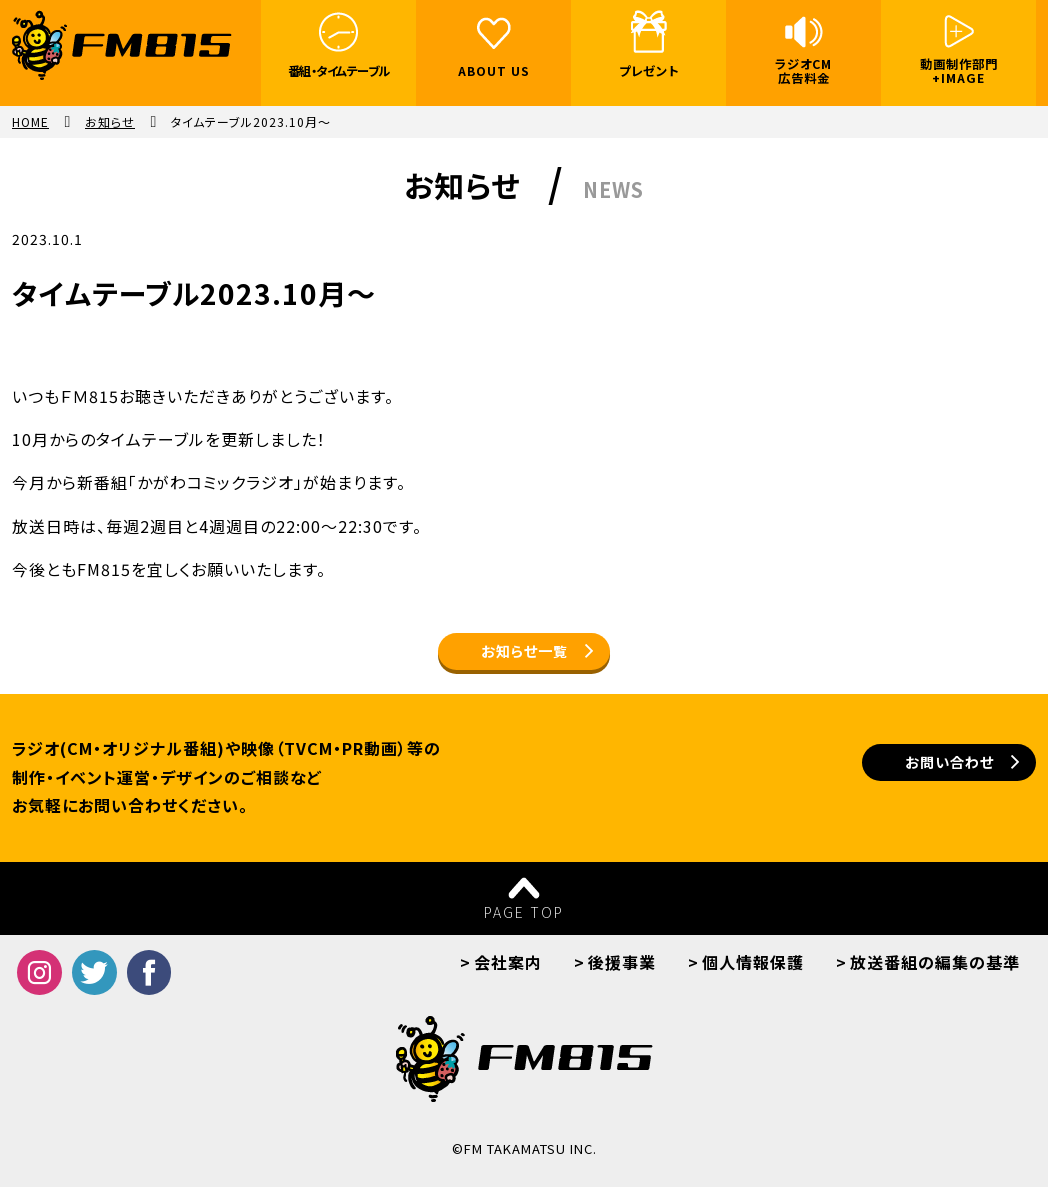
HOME (30, 122)
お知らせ (110, 122)
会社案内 (508, 972)
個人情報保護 (753, 972)
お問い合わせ (901, 777)
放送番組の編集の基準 (935, 972)
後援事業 (622, 972)
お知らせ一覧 (524, 656)
